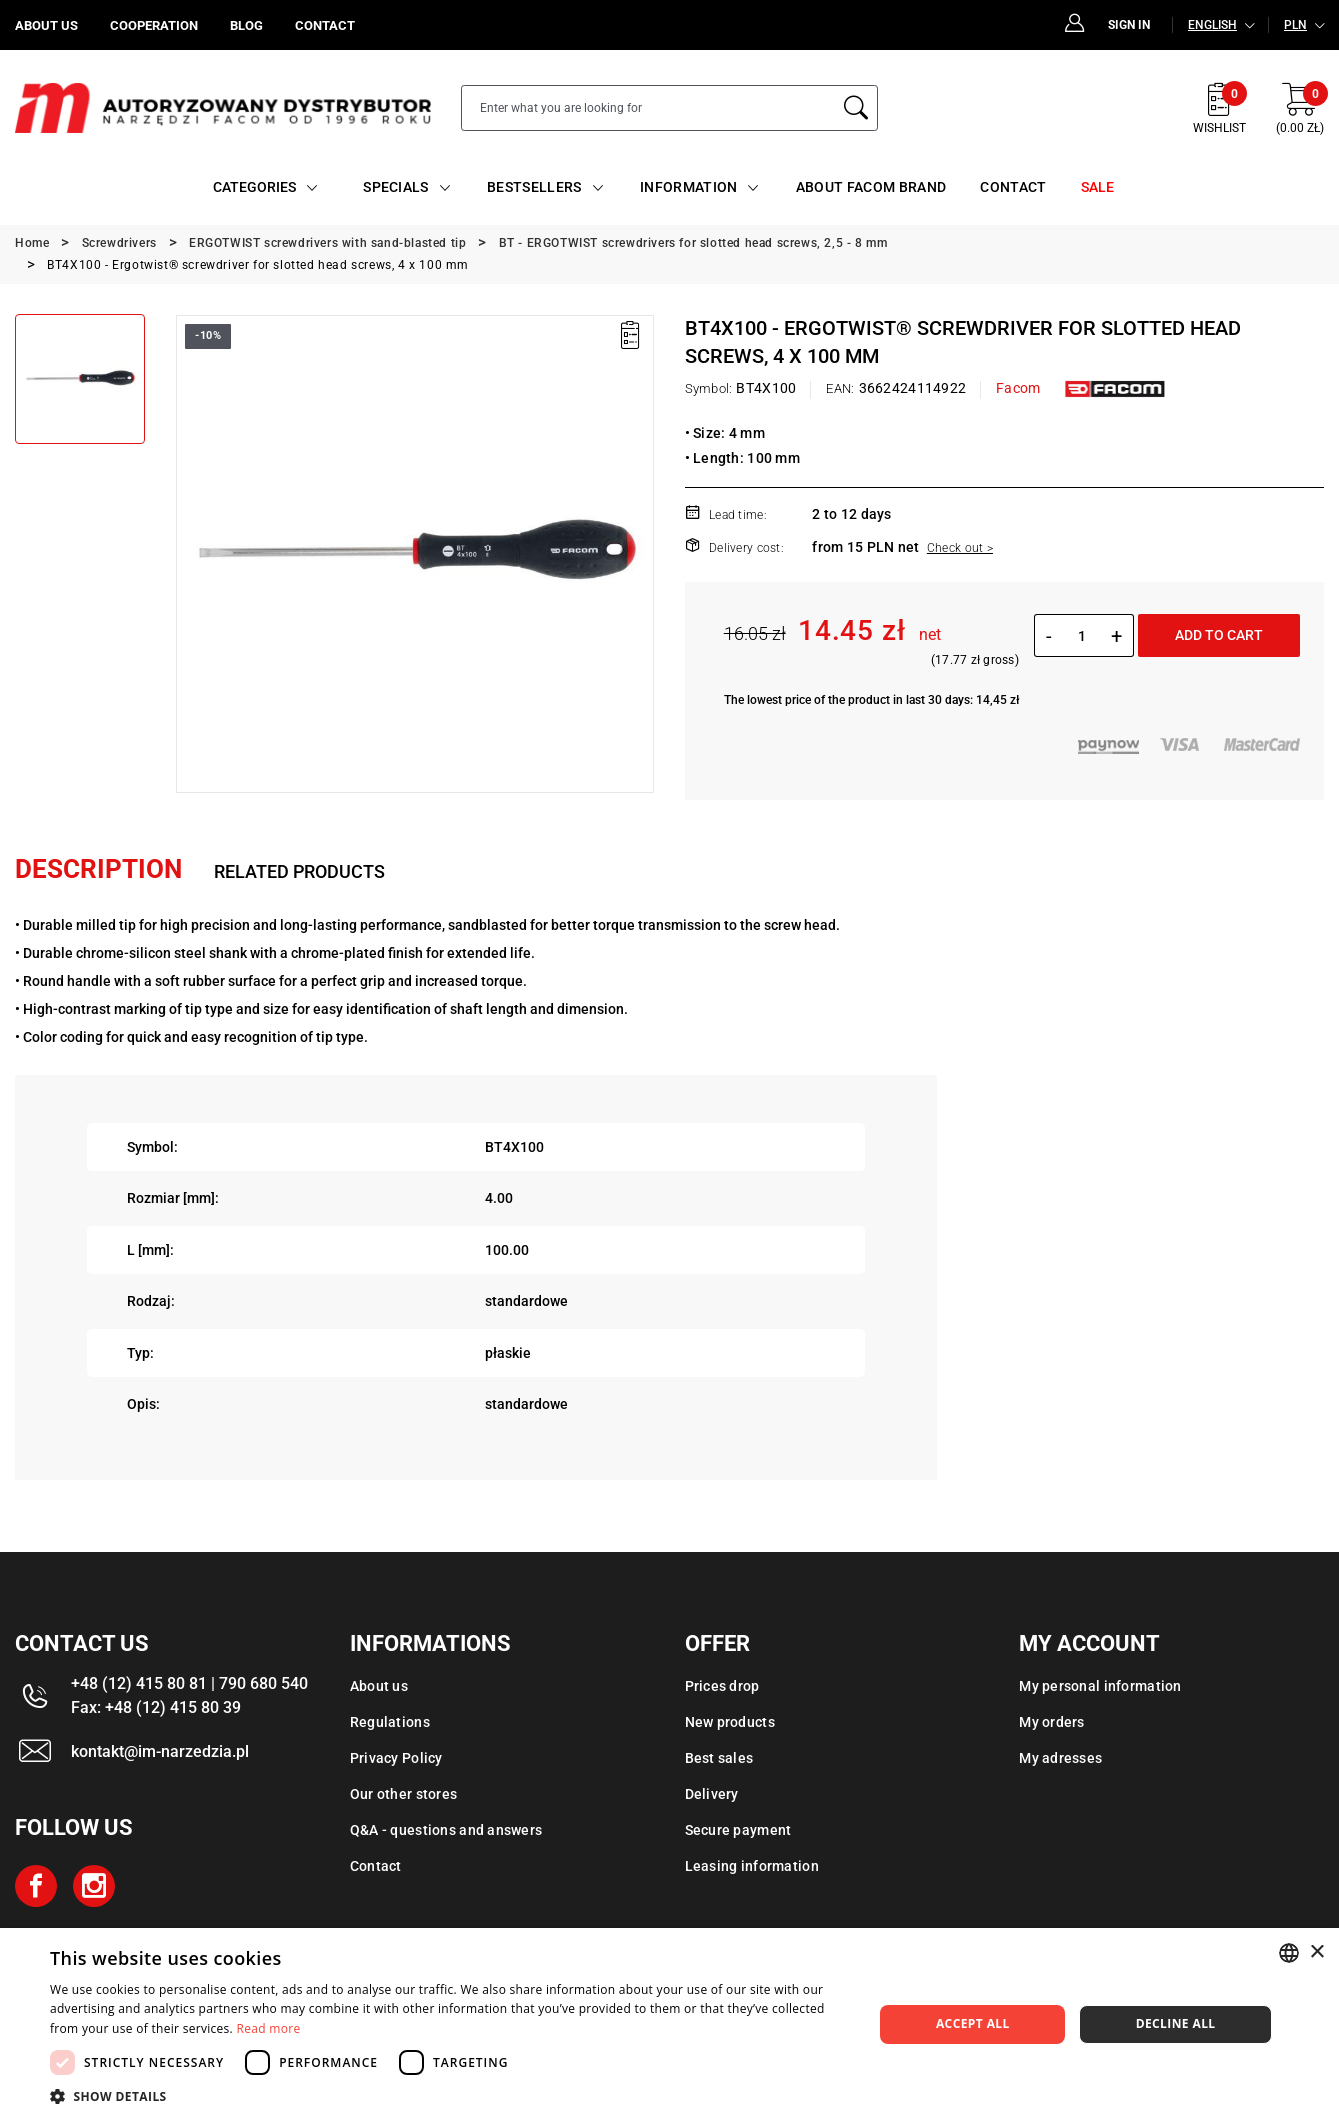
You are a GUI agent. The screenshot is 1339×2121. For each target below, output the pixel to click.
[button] (449, 2096)
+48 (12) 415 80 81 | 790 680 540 (189, 1683)
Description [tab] (98, 869)
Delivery (712, 1794)
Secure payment (738, 1830)
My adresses (1060, 1758)
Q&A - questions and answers (446, 1830)
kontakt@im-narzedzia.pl (160, 1751)
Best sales (719, 1758)
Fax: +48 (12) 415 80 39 (156, 1707)
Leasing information (752, 1866)
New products (730, 1722)
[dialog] (669, 2024)
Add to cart (1219, 635)
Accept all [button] (973, 2023)
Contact (376, 1866)
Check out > (960, 548)
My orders (1052, 1722)
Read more (269, 2028)
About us (379, 1686)
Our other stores (403, 1794)
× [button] (1316, 1952)
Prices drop (722, 1686)
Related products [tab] (299, 871)
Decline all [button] (1176, 2023)
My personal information (1100, 1686)
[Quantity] (1081, 636)
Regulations (390, 1722)
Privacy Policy (396, 1758)
